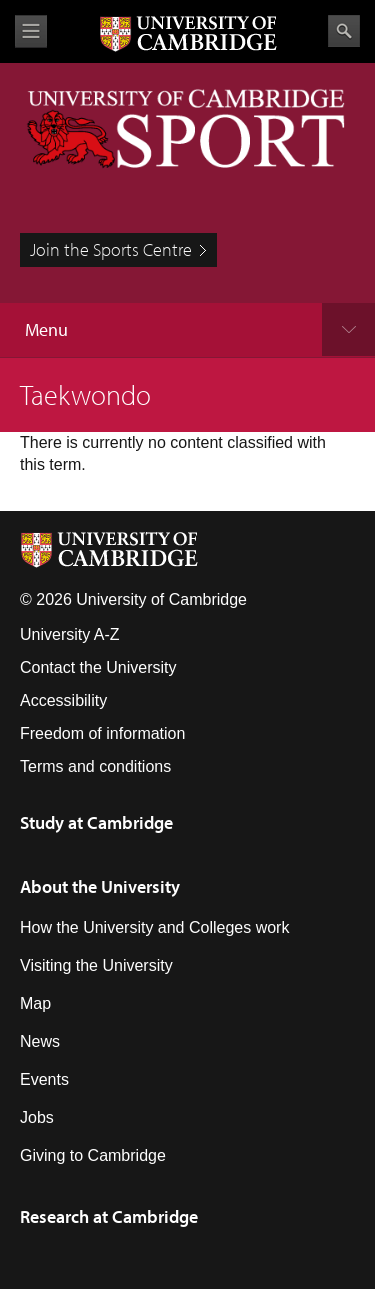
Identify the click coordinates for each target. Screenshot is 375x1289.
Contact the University (98, 667)
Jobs (37, 1117)
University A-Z (70, 634)
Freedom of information (102, 733)
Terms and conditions (95, 766)
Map (35, 1003)
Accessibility (63, 700)
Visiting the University (96, 965)
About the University (100, 886)
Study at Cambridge (96, 822)
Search (344, 31)
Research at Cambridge (109, 1216)
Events (44, 1079)
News (40, 1041)
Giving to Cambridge (93, 1155)
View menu (31, 31)
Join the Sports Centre (111, 249)
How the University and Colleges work (154, 927)
